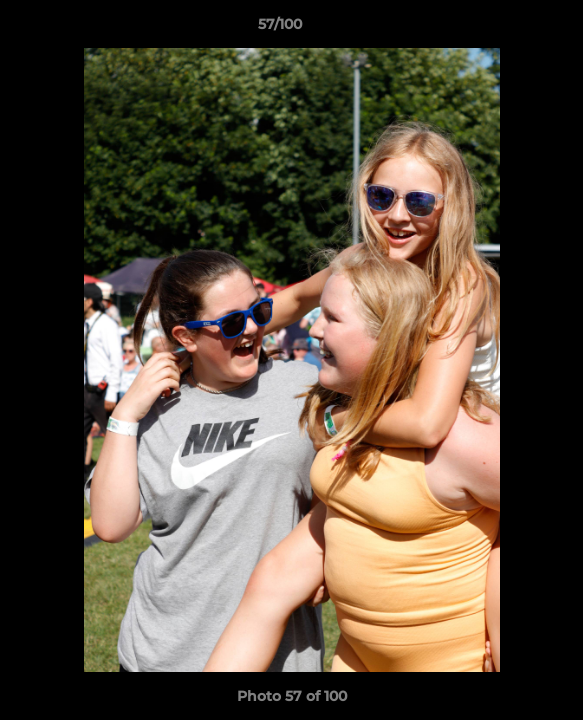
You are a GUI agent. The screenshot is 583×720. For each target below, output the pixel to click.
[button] (511, 29)
